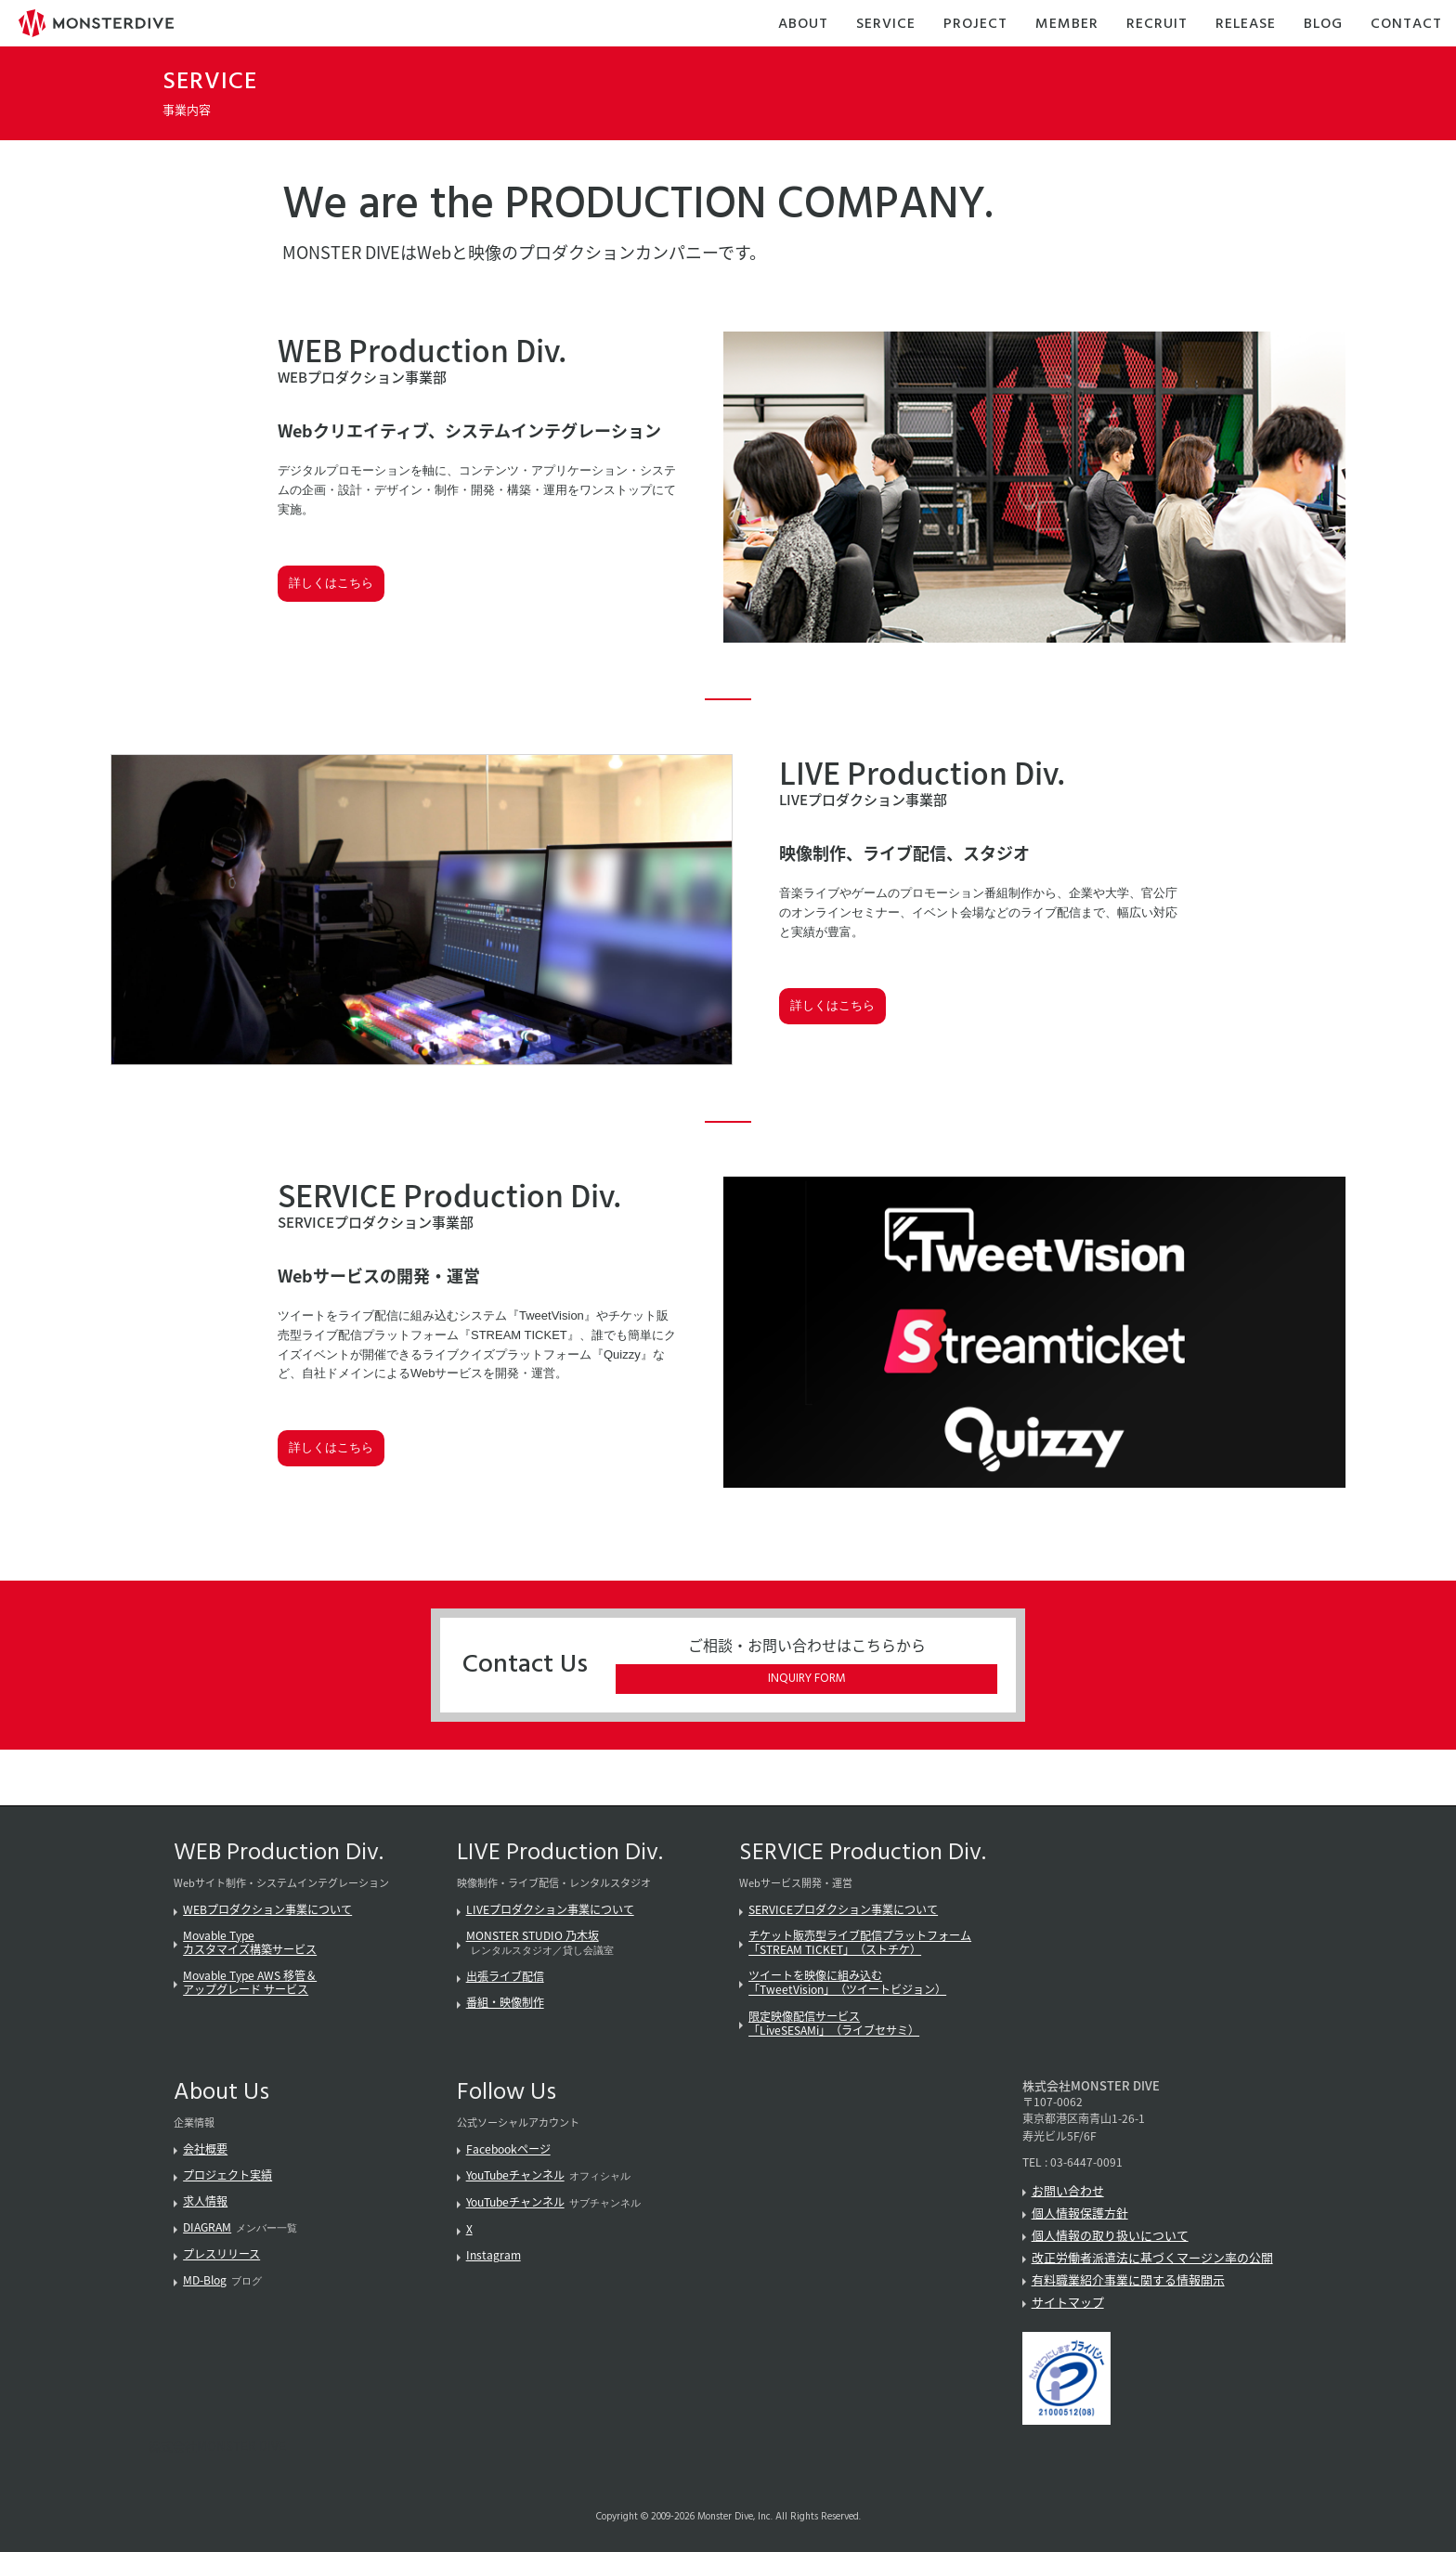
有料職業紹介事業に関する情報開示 (1128, 2279)
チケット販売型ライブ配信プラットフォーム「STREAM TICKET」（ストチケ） (859, 1942)
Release (1246, 24)
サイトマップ (1068, 2302)
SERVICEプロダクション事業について (843, 1909)
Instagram (493, 2254)
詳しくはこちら (331, 583)
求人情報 (205, 2201)
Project (975, 24)
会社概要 (205, 2149)
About (803, 24)
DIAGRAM (207, 2227)
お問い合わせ (1068, 2190)
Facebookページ (508, 2149)
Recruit (1157, 24)
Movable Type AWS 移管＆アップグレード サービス (250, 1982)
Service (886, 24)
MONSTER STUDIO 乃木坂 (532, 1935)
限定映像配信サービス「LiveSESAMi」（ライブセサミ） (833, 2023)
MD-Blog (205, 2280)
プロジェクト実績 (227, 2175)
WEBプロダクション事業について (267, 1909)
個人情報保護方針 (1080, 2212)
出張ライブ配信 (505, 1976)
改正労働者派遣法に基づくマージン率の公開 (1152, 2257)
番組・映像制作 (505, 2002)
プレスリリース (221, 2254)
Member (1066, 24)
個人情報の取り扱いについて (1110, 2235)
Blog (1323, 24)
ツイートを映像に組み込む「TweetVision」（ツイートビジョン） (847, 1982)
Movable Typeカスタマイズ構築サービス (250, 1942)
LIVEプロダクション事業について (550, 1909)
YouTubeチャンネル (515, 2175)
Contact (1406, 24)
